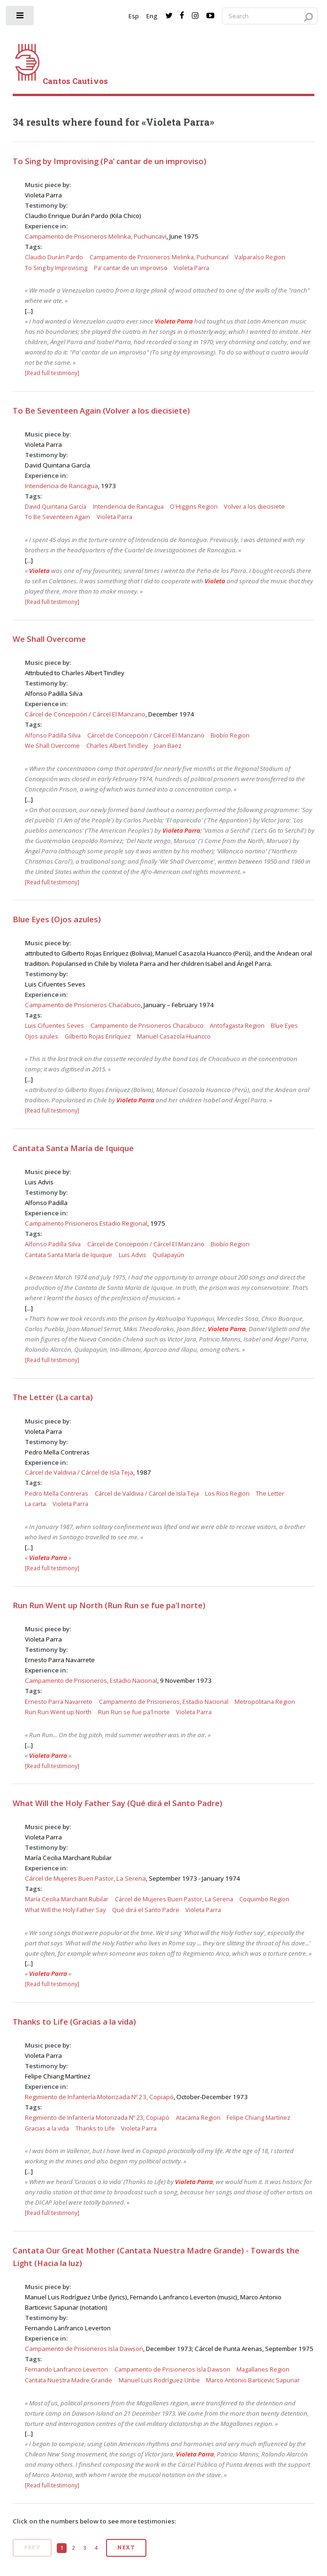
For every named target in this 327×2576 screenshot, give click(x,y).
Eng (151, 16)
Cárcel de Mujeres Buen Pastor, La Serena (85, 1878)
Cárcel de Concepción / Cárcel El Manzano (85, 714)
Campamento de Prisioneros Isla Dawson (84, 2348)
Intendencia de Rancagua (61, 486)
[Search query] (270, 16)
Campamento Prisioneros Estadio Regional (86, 1223)
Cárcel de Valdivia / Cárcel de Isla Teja (79, 1472)
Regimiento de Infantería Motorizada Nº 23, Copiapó (99, 2097)
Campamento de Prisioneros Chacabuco (83, 1005)
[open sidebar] (20, 17)
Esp (134, 16)
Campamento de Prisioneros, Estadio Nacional (91, 1680)
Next (126, 2547)
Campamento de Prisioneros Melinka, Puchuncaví (96, 236)
